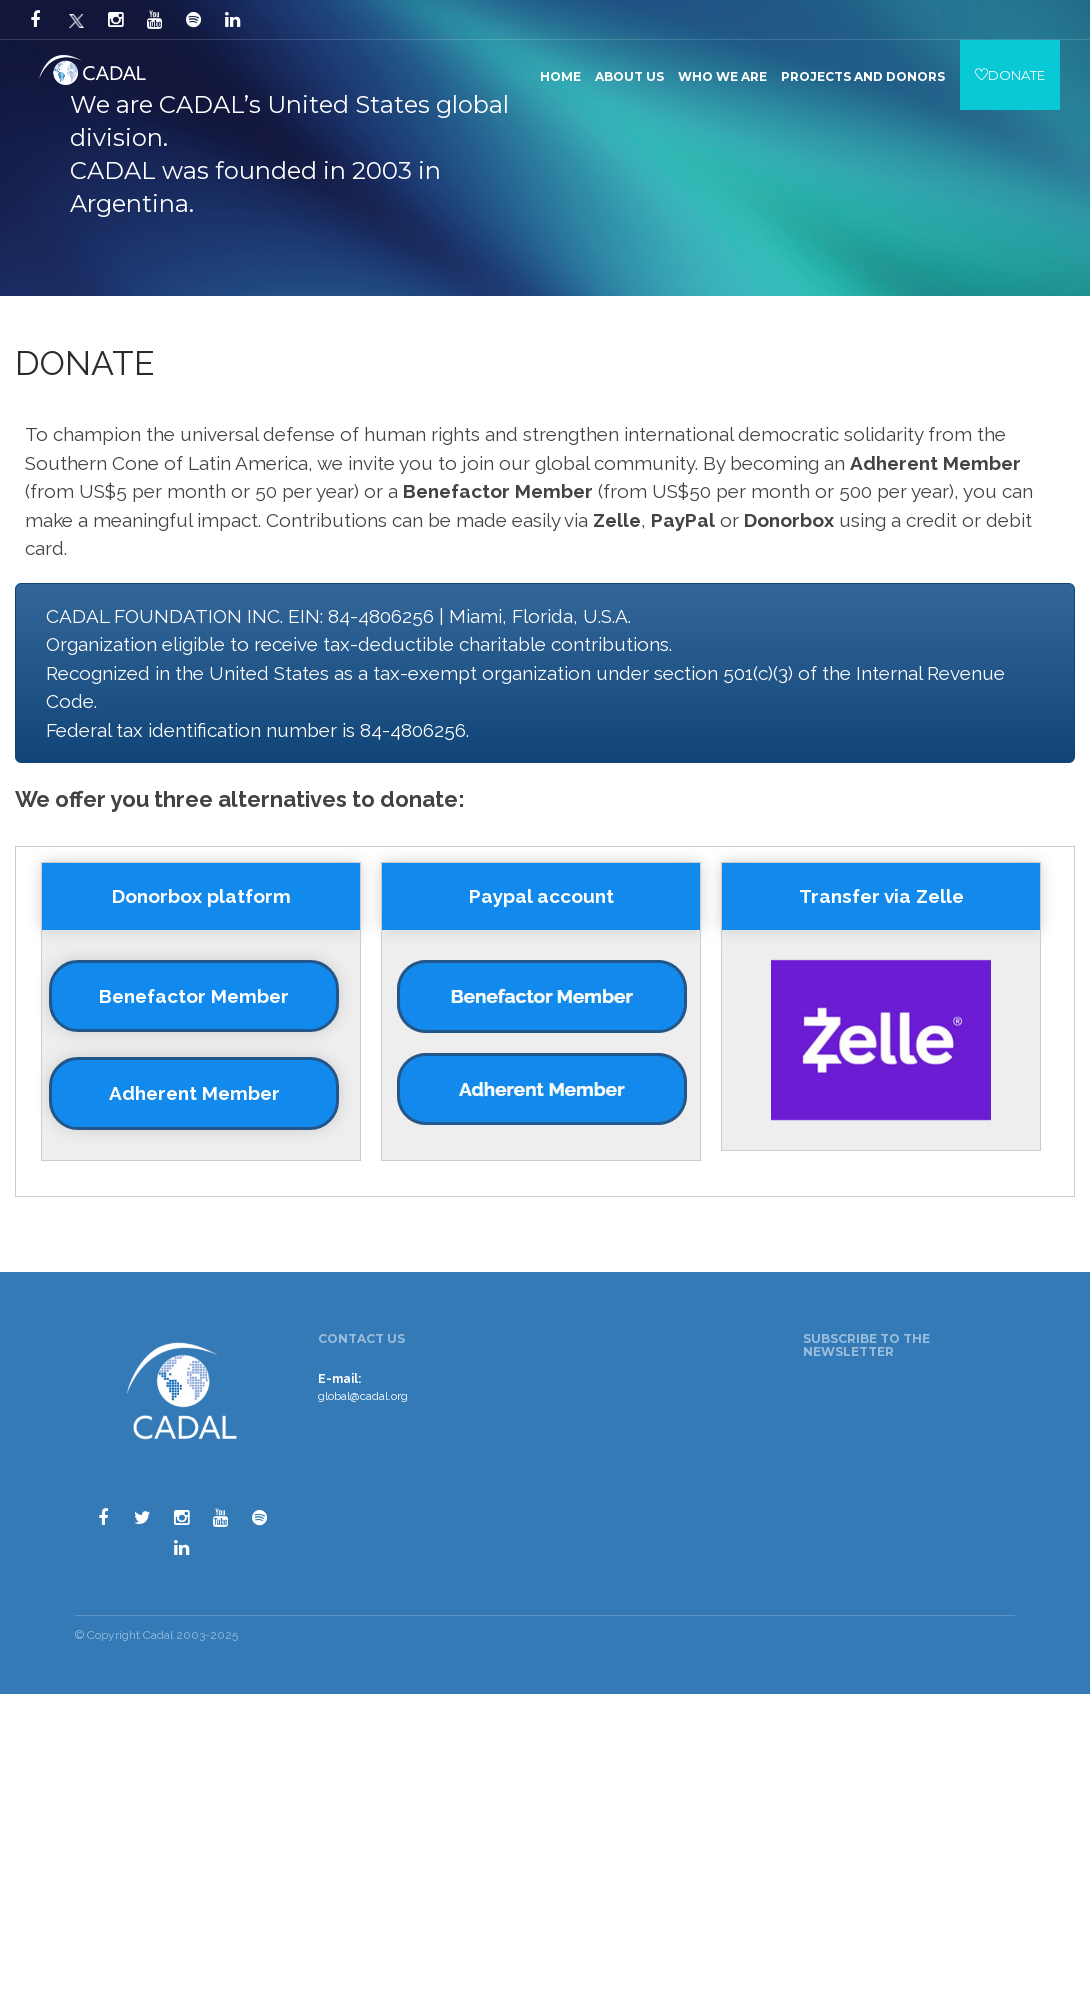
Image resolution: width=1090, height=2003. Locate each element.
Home (560, 76)
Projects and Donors (863, 76)
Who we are (722, 76)
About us (629, 76)
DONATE (1010, 75)
